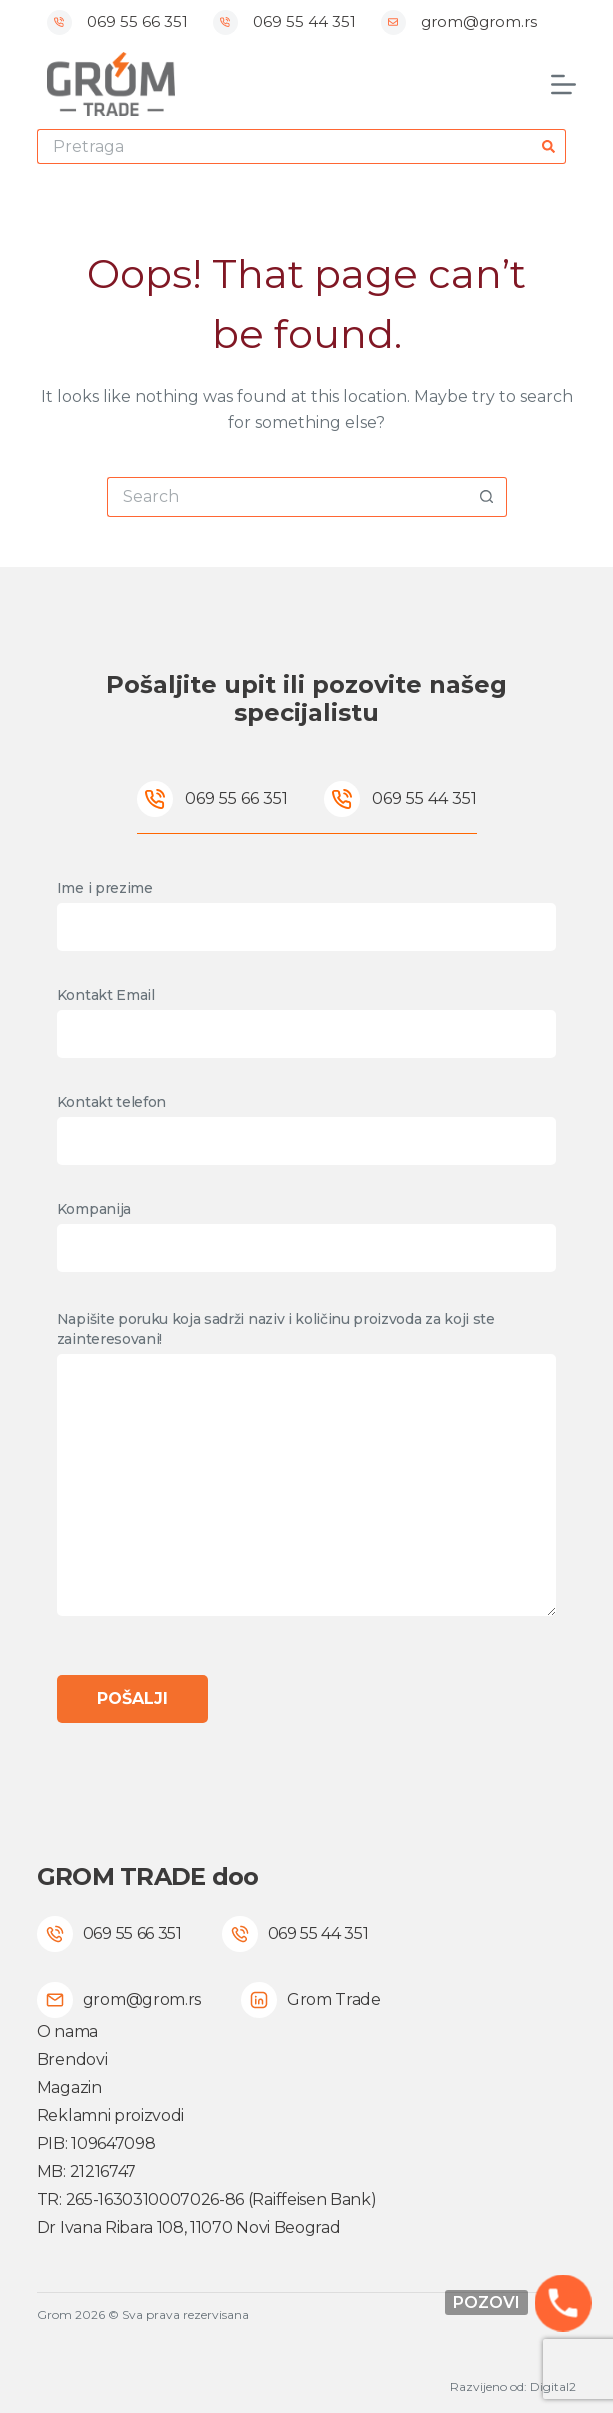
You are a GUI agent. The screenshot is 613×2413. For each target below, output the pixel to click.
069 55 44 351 (304, 21)
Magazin (69, 2087)
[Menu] (563, 84)
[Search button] (548, 146)
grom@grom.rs (479, 21)
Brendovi (72, 2059)
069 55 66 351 (137, 21)
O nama (67, 2031)
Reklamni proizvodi (110, 2115)
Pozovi (486, 2302)
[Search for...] (284, 146)
